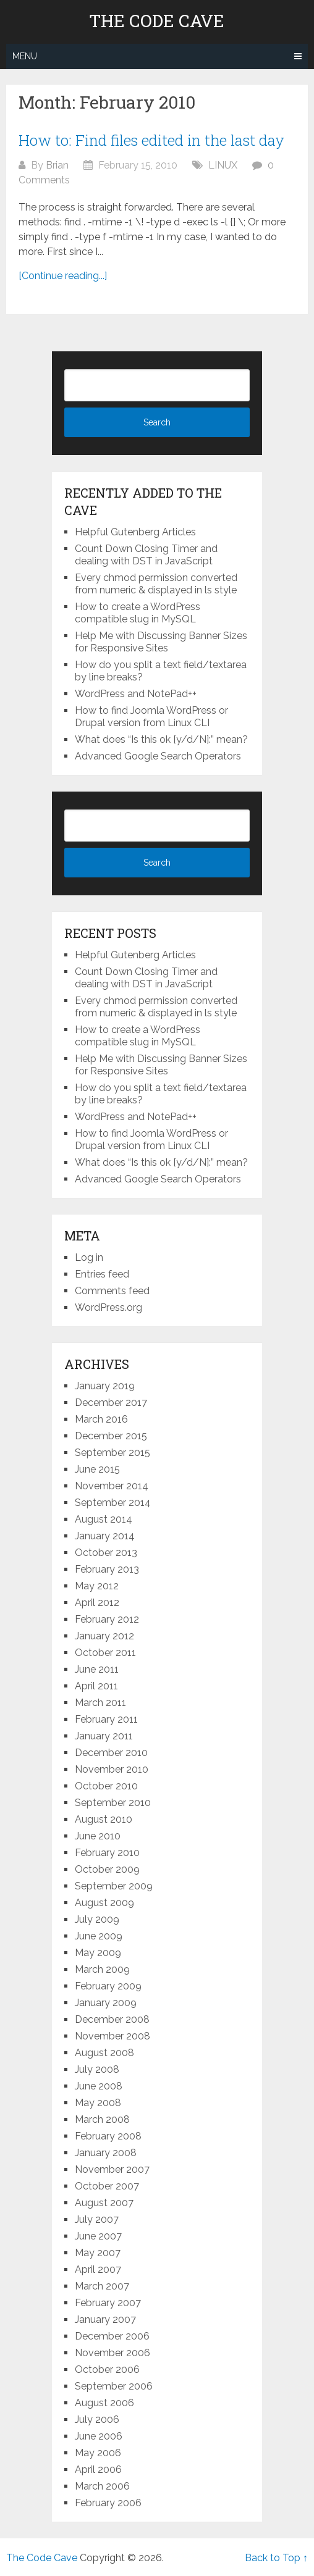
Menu (24, 56)
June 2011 (97, 1669)
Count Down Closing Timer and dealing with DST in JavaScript (146, 555)
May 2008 (98, 2103)
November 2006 (112, 2353)
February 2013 (107, 1569)
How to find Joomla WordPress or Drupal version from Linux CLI (151, 717)
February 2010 (107, 1853)
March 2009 (102, 1969)
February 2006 (108, 2503)
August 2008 (104, 2053)
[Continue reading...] (63, 276)
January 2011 (104, 1736)
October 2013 (106, 1552)
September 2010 (113, 1803)
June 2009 (98, 1936)
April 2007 (98, 2269)
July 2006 (97, 2419)
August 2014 (103, 1519)
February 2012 (107, 1619)
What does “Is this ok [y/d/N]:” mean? (161, 739)
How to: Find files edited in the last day (151, 140)
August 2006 (104, 2403)
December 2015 (111, 1436)
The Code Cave (156, 21)
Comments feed (112, 1291)
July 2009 (97, 1919)
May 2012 (97, 1586)
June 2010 (98, 1836)
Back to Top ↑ (276, 2558)
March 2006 (102, 2486)
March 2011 (100, 1702)
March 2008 (102, 2119)
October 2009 (107, 1869)
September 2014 (113, 1502)
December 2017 (111, 1402)
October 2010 (106, 1786)
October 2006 (107, 2369)
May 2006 (98, 2453)
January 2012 (104, 1636)
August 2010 (103, 1819)
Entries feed (102, 1274)
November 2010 (111, 1769)
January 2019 (105, 1386)
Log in (89, 1257)
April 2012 (97, 1602)
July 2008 (97, 2069)
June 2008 (98, 2086)
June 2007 (98, 2236)
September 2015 (112, 1452)
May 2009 (98, 1953)
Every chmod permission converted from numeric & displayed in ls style (156, 584)
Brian (57, 165)
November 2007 (112, 2169)
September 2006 (114, 2386)
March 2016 (101, 1419)
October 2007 (107, 2186)
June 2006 (98, 2436)
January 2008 (106, 2153)
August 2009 (104, 1903)
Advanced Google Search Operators (158, 756)
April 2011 (96, 1686)
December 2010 (111, 1752)
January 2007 (105, 2319)
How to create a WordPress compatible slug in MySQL (137, 613)
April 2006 (98, 2469)
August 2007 (104, 2203)
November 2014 (111, 1486)
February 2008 (108, 2136)
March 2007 (102, 2286)
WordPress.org (108, 1307)
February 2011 (106, 1719)
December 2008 (112, 2019)
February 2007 (108, 2303)
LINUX (222, 165)
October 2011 (105, 1652)
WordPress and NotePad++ (136, 694)
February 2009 (108, 1986)
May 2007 (98, 2253)
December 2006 (112, 2336)
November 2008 (112, 2036)
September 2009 (114, 1886)
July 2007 (97, 2219)
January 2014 (105, 1536)
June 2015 (97, 1469)
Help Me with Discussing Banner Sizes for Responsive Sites (161, 642)
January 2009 (106, 2003)
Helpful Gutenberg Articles (135, 532)
